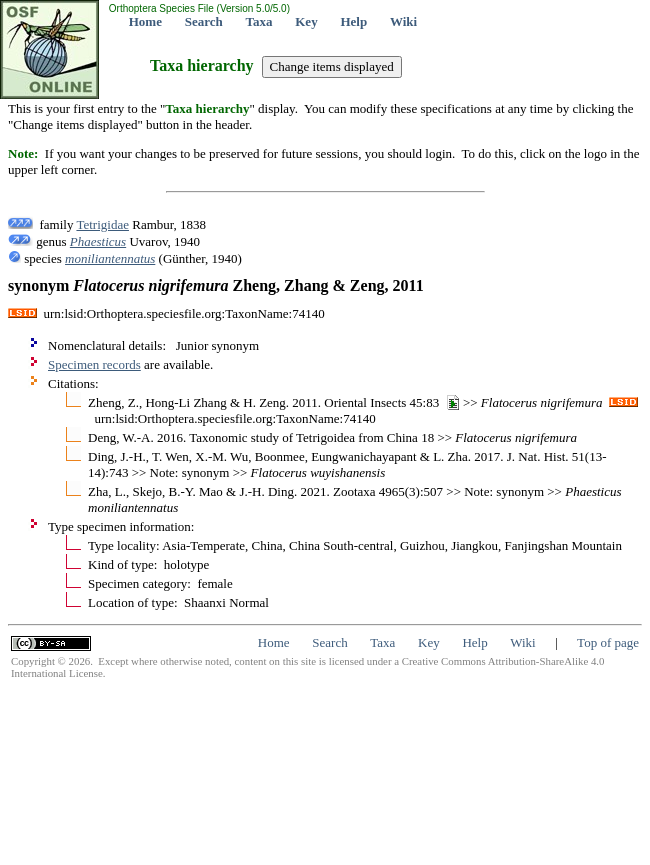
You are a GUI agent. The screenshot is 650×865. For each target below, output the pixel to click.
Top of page (608, 642)
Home (145, 21)
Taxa (259, 21)
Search (204, 21)
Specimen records (94, 364)
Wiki (403, 21)
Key (306, 21)
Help (353, 21)
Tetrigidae (102, 224)
